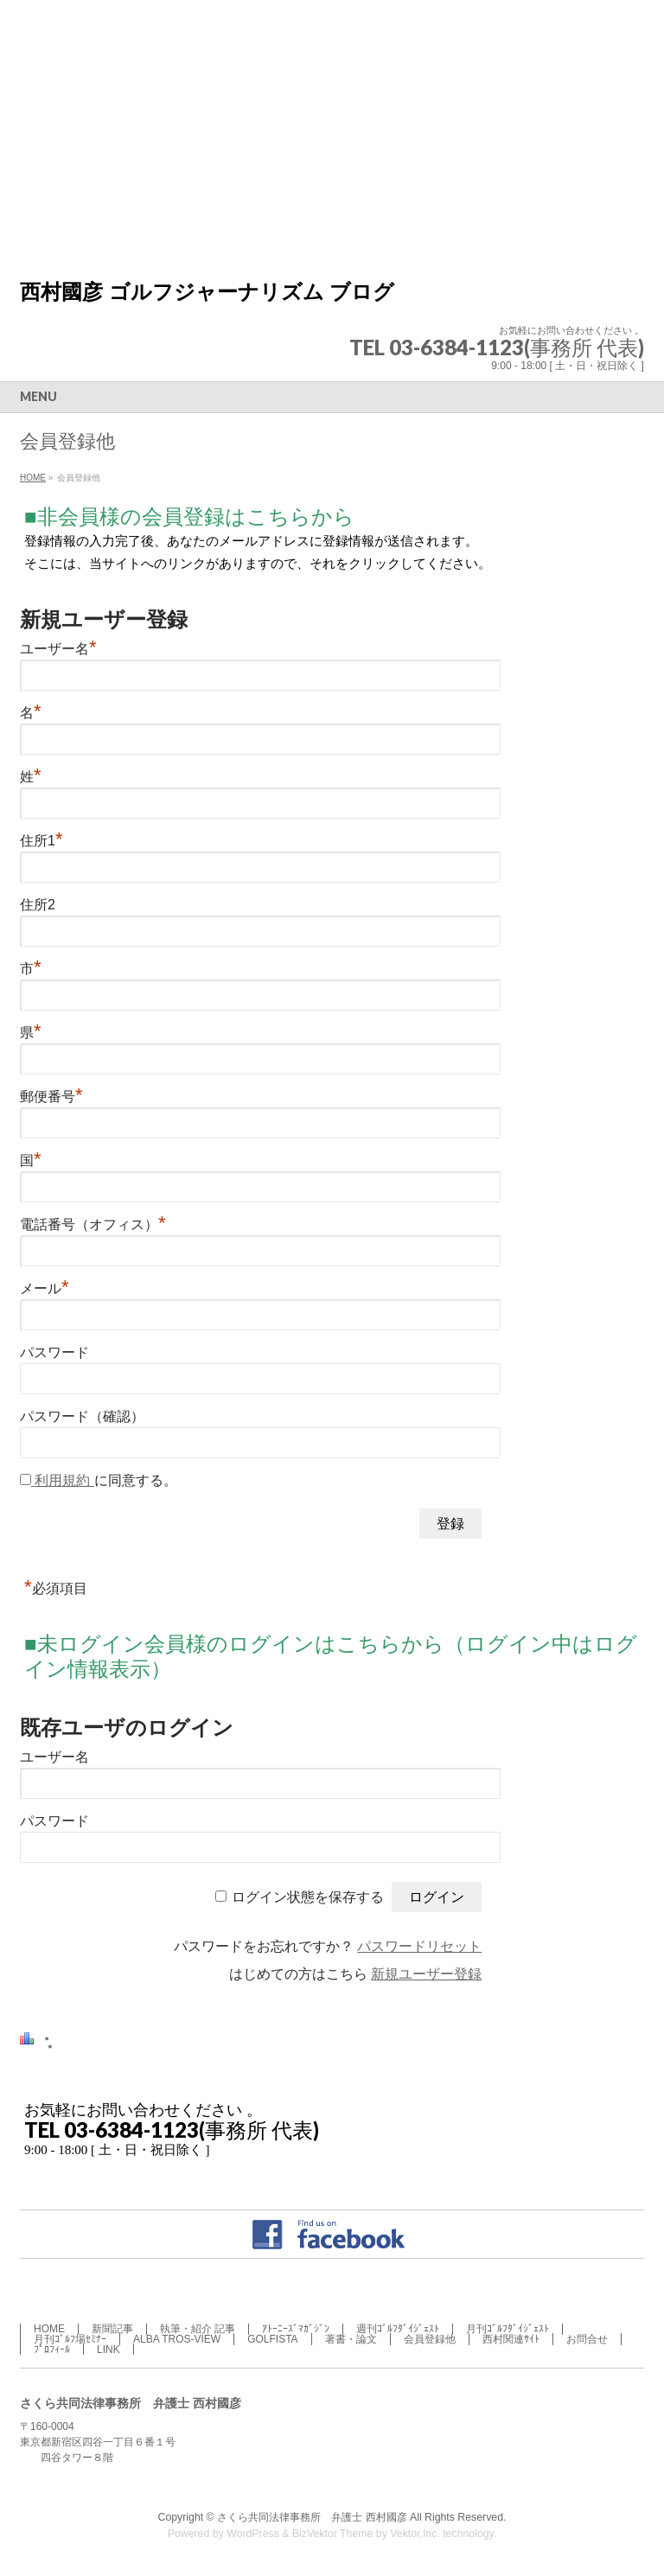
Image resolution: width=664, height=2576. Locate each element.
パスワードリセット (419, 1946)
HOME (49, 2329)
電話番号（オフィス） (93, 1224)
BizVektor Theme (333, 2534)
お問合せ (587, 2339)
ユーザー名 (58, 648)
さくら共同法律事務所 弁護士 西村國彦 (313, 2517)
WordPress (253, 2534)
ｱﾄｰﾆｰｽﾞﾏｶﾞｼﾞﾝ (295, 2329)
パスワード (54, 1352)
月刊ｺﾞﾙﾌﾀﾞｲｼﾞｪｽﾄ (507, 2329)
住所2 (37, 904)
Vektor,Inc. (415, 2534)
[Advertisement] (332, 130)
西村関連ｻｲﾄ (511, 2339)
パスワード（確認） (82, 1416)
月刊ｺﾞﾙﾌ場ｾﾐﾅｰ (70, 2339)
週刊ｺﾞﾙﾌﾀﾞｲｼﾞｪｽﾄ (397, 2329)
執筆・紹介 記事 (197, 2329)
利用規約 (62, 1480)
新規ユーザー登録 (426, 1974)
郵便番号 (51, 1096)
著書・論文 (351, 2339)
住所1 (41, 840)
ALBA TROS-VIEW (176, 2339)
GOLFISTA (272, 2339)
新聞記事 (112, 2329)
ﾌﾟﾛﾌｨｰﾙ (52, 2349)
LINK (108, 2349)
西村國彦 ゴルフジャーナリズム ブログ (207, 291)
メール (44, 1288)
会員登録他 (430, 2339)
